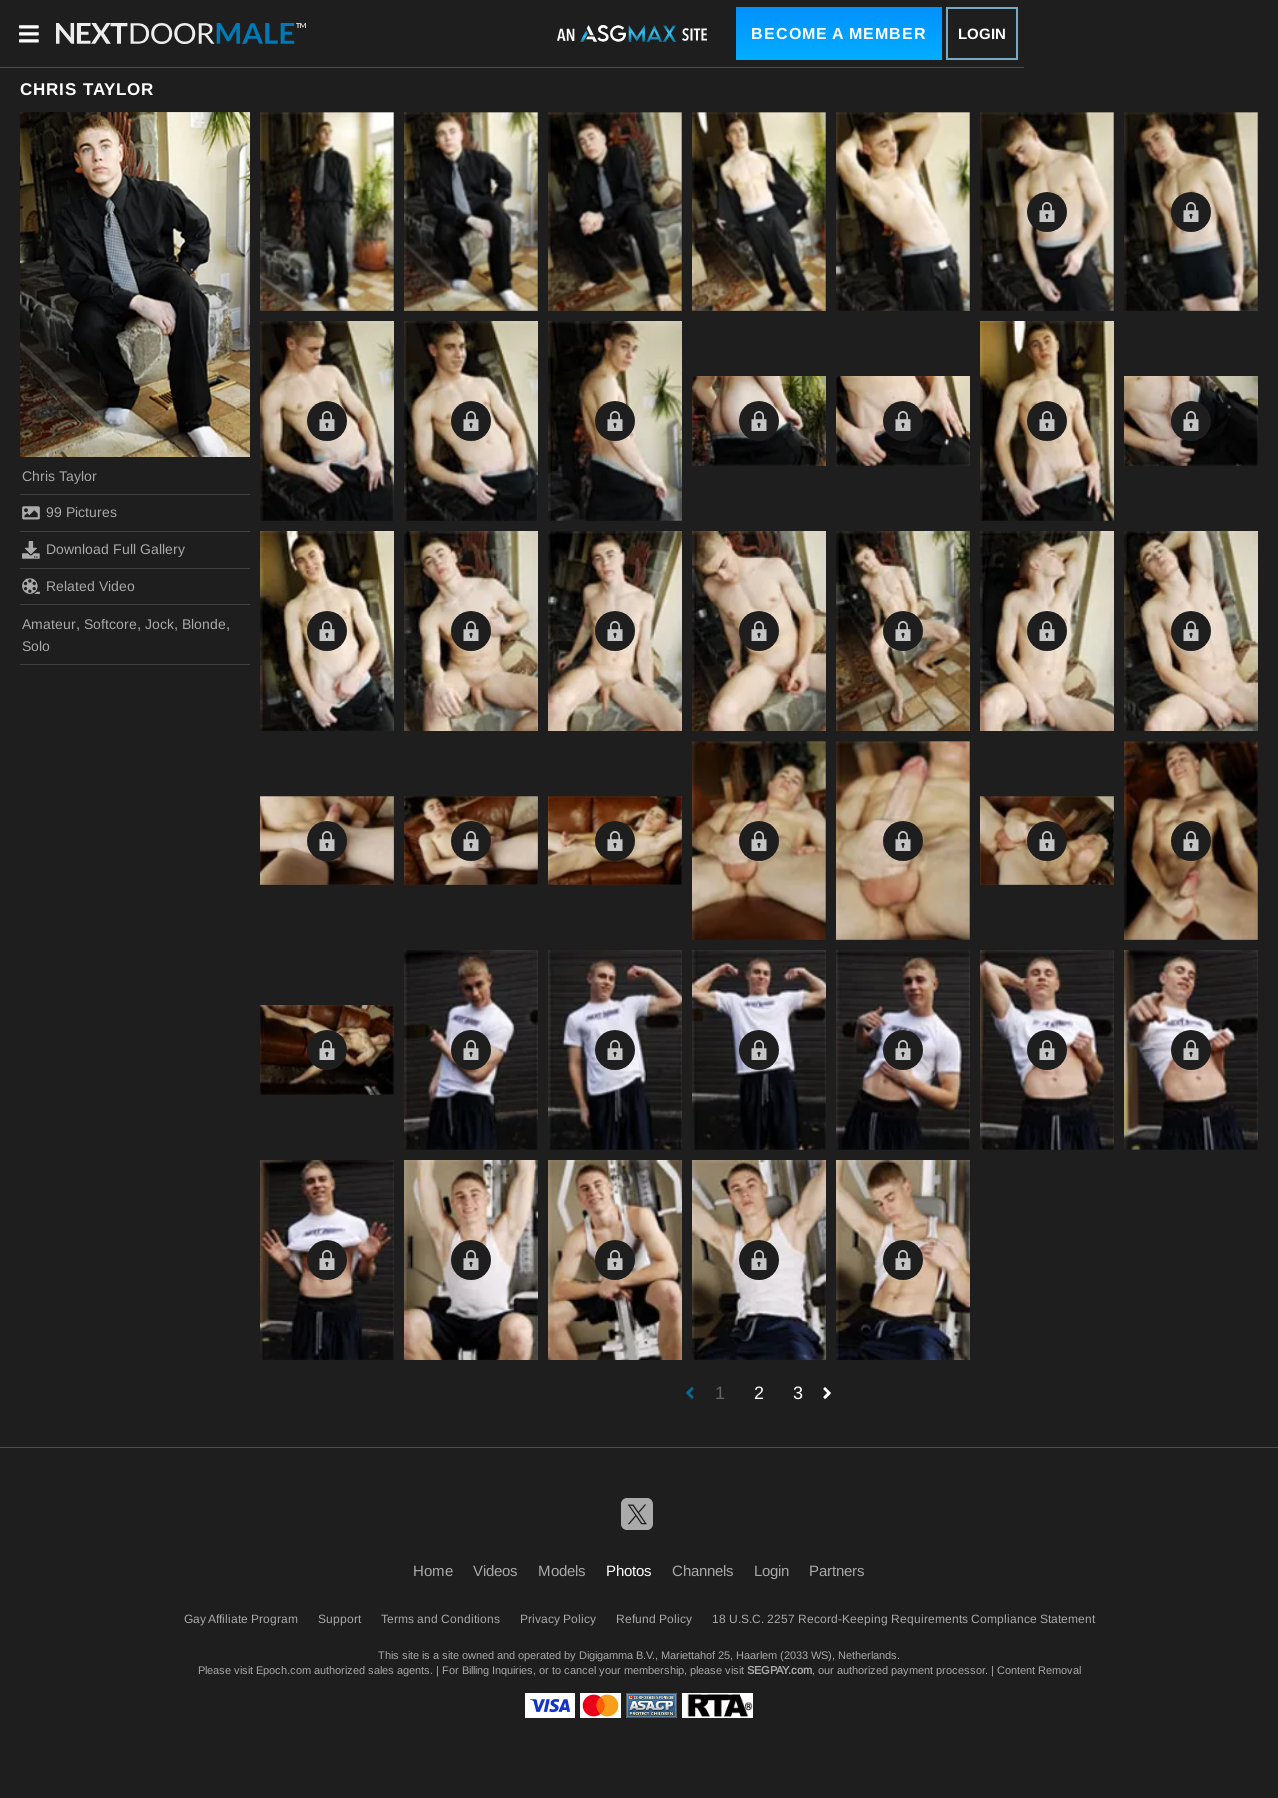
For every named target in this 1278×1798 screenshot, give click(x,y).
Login (982, 33)
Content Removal (1039, 1670)
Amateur (49, 624)
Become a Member (839, 33)
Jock (159, 624)
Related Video (78, 586)
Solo (36, 646)
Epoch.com (283, 1670)
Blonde (204, 624)
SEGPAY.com (779, 1670)
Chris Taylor (59, 476)
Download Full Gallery (103, 550)
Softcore (110, 624)
